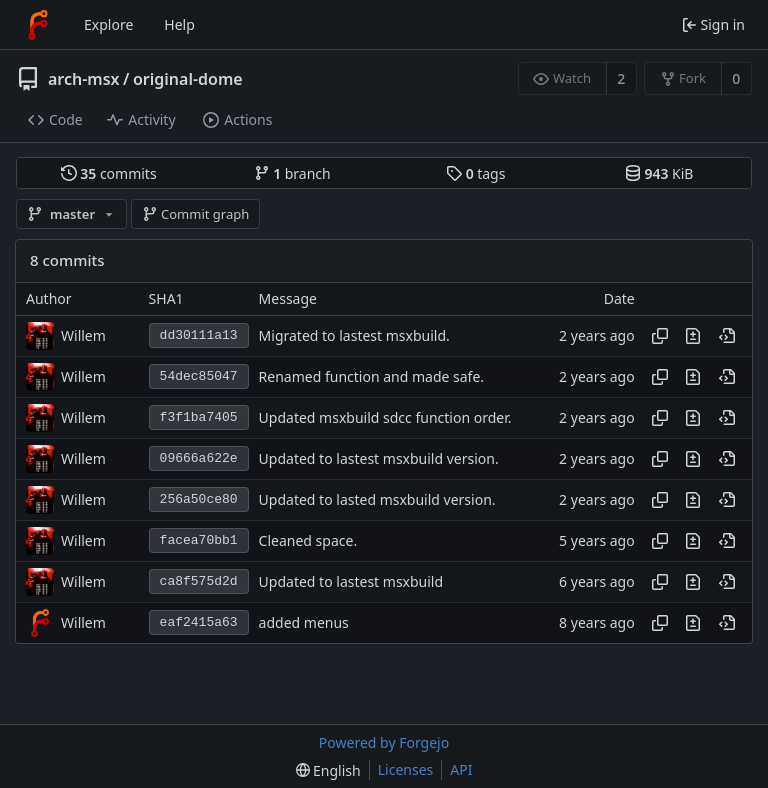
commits (109, 173)
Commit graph (196, 214)
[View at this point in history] (727, 336)
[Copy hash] (660, 336)
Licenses (406, 769)
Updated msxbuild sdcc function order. (385, 417)
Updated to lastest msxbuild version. (379, 458)
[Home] (38, 25)
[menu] (328, 770)
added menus (304, 622)
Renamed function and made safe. (371, 376)
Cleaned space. (308, 540)
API (461, 769)
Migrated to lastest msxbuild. (354, 335)
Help (179, 24)
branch (292, 173)
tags (475, 173)
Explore (108, 24)
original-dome (188, 79)
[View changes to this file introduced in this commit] (693, 336)
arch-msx (84, 79)
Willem (83, 335)
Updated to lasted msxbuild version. (377, 499)
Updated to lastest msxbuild (351, 581)
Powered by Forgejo (384, 742)
